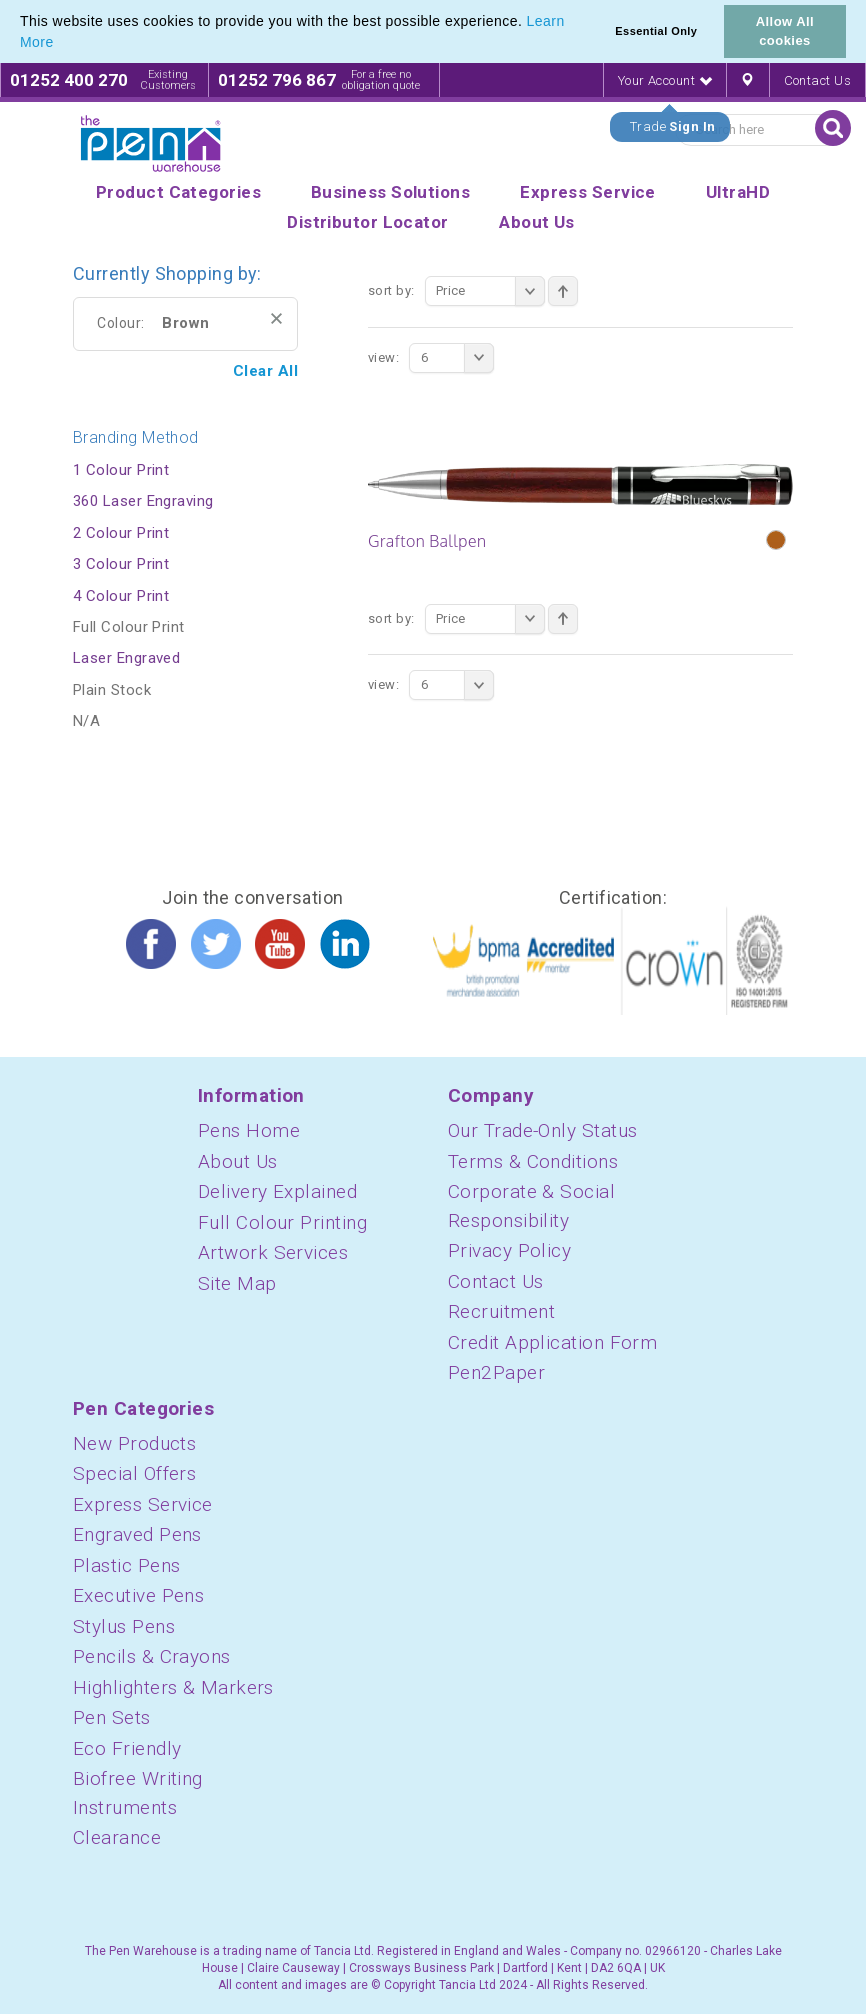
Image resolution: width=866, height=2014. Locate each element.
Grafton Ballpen (427, 541)
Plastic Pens (126, 1565)
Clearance (117, 1837)
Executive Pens (138, 1595)
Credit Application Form (552, 1342)
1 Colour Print (121, 470)
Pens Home (249, 1130)
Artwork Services (273, 1252)
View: (383, 357)
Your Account (665, 80)
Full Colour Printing (282, 1222)
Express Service (143, 1504)
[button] (61, 44)
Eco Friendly (127, 1748)
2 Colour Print (121, 533)
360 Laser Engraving (143, 501)
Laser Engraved (126, 658)
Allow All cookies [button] (785, 31)
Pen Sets (112, 1717)
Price (490, 291)
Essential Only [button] (656, 31)
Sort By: (391, 290)
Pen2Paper (496, 1372)
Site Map (237, 1283)
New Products (134, 1443)
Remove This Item (276, 318)
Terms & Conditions (533, 1161)
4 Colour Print (121, 596)
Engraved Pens (137, 1534)
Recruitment (501, 1311)
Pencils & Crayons (152, 1656)
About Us (238, 1161)
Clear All (265, 371)
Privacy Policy (509, 1250)
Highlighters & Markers (173, 1687)
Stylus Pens (124, 1626)
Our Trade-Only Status (542, 1130)
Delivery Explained (277, 1191)
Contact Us (818, 80)
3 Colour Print (121, 564)
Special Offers (134, 1473)
